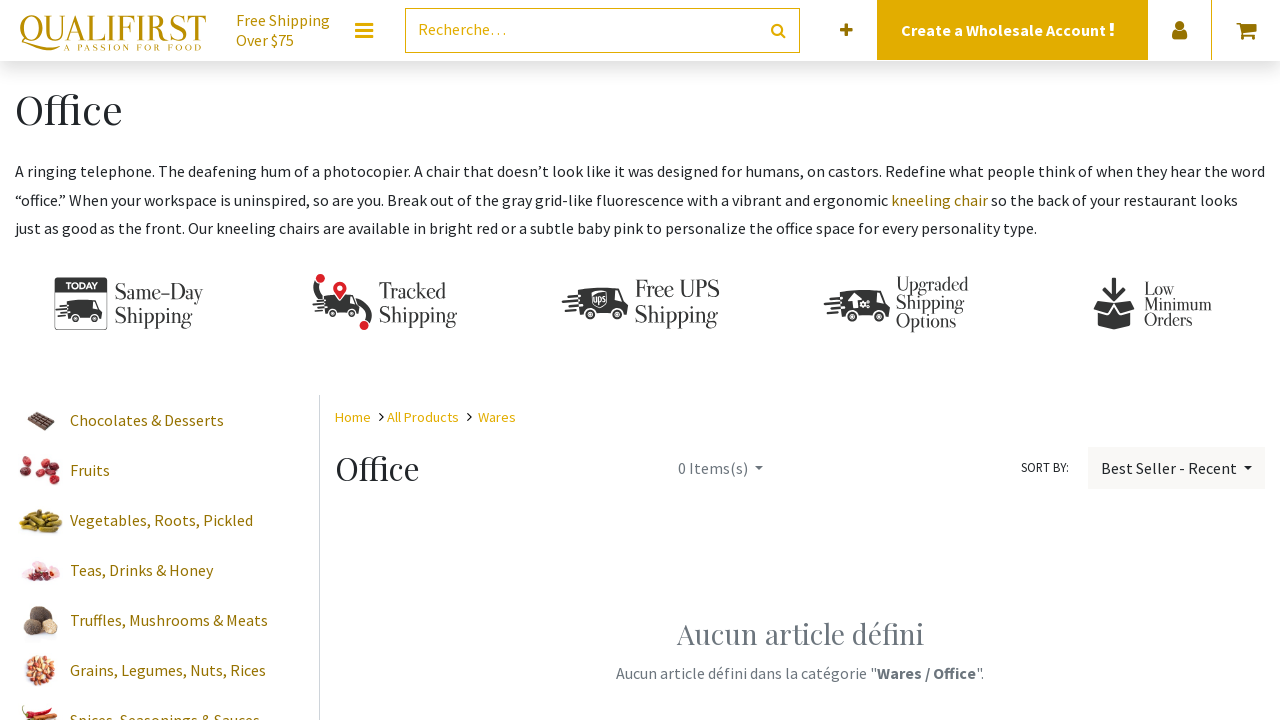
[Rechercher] (778, 30)
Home (353, 417)
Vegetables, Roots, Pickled (161, 520)
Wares (497, 417)
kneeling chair (939, 200)
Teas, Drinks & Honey (141, 570)
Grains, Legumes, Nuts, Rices (168, 670)
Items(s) (714, 468)
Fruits (90, 470)
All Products (423, 417)
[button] (846, 30)
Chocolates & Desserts (147, 420)
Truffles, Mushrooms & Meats (169, 620)
